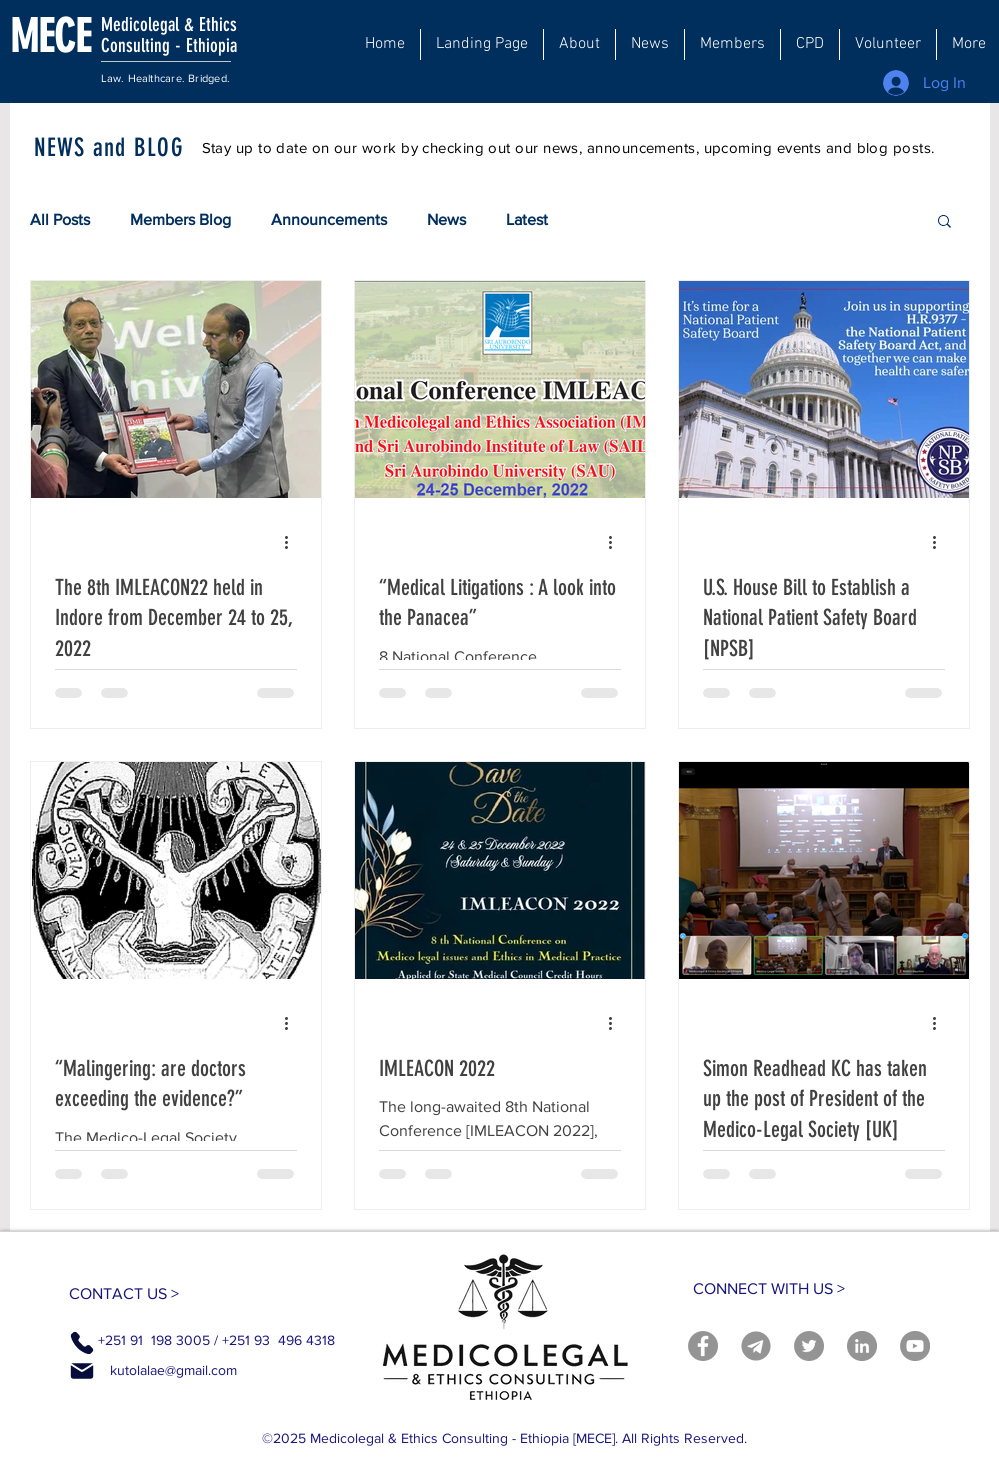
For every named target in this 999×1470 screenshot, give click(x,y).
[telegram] (756, 1346)
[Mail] (82, 1371)
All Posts (60, 219)
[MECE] (73, 36)
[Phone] (82, 1343)
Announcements (329, 219)
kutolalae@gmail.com (173, 1370)
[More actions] (294, 543)
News (446, 219)
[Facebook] (703, 1346)
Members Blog (180, 219)
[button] (579, 44)
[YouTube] (915, 1346)
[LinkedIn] (862, 1346)
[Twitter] (809, 1346)
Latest (527, 219)
